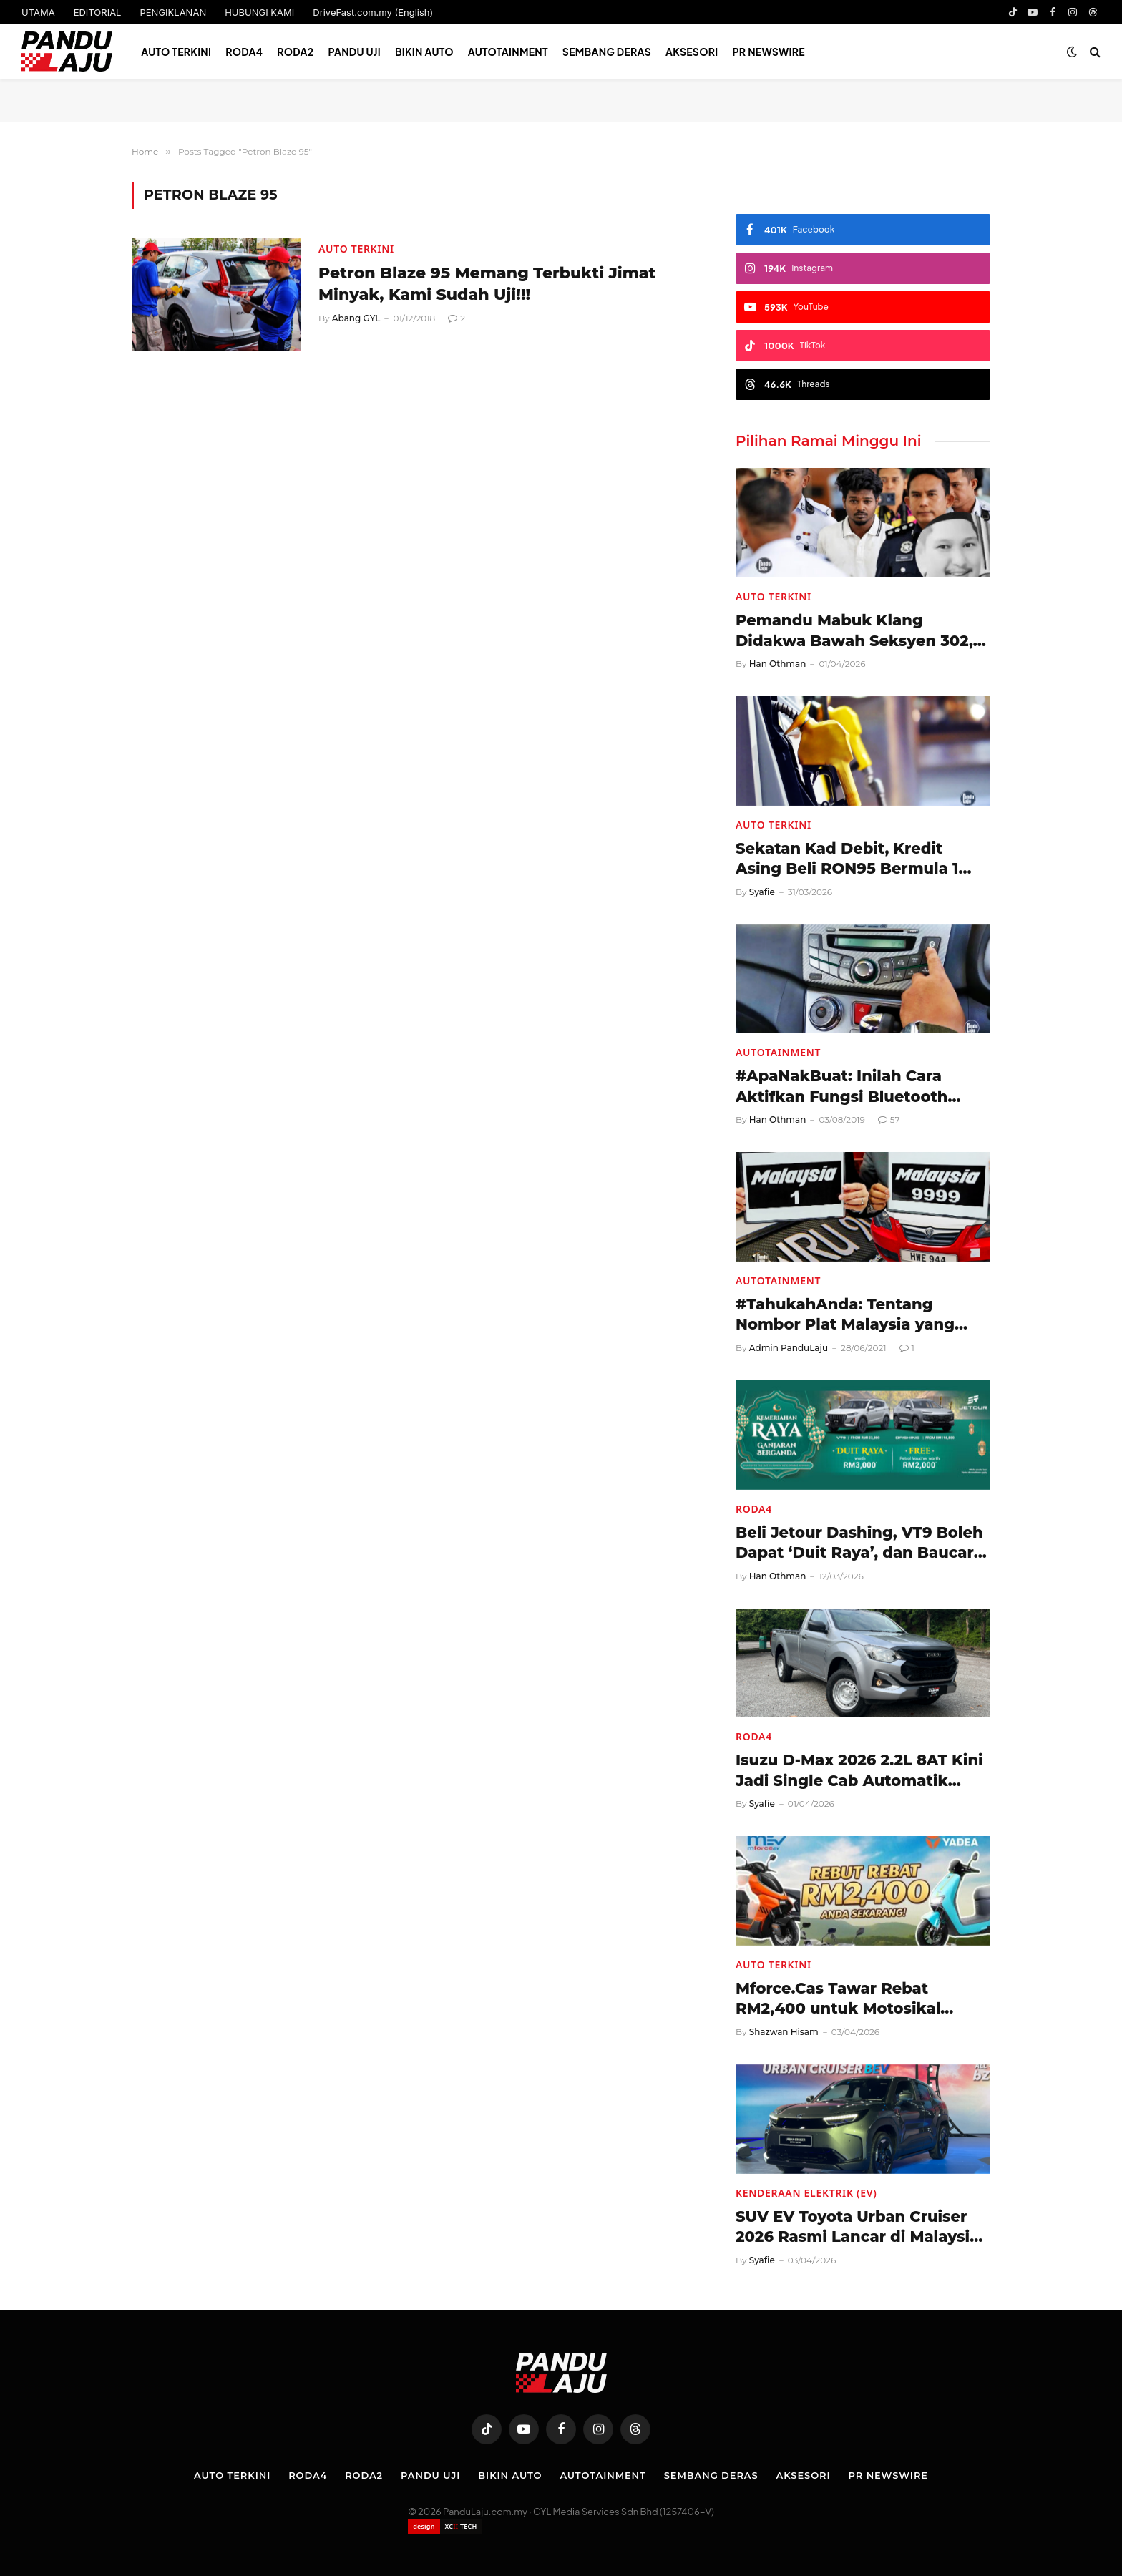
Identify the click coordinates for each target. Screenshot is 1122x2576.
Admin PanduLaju (788, 1347)
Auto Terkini (176, 51)
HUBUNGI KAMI (259, 12)
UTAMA (38, 12)
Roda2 (295, 51)
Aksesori (691, 51)
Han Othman (777, 663)
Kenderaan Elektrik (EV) (806, 2193)
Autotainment (508, 51)
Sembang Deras (606, 51)
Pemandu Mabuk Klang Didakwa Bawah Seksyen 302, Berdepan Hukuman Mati (854, 631)
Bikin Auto (424, 51)
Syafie (762, 892)
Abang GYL (356, 318)
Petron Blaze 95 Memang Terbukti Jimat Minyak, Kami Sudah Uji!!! (486, 283)
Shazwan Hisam (784, 2031)
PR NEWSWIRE (769, 51)
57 (889, 1119)
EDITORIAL (98, 12)
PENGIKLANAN (173, 12)
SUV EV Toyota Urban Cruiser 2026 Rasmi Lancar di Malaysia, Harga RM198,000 (859, 2227)
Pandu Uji (354, 51)
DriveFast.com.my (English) (373, 12)
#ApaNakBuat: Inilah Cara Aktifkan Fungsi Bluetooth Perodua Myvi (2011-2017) (841, 1087)
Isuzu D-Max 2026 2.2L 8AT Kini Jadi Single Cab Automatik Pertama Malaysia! (859, 1771)
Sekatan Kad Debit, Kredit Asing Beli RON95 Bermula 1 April (847, 859)
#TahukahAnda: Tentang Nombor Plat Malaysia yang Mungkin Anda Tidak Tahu (845, 1315)
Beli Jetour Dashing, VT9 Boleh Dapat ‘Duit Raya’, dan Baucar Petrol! (859, 1543)
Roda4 (244, 51)
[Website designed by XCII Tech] (445, 2526)
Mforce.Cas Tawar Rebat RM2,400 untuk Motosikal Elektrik (838, 1999)
